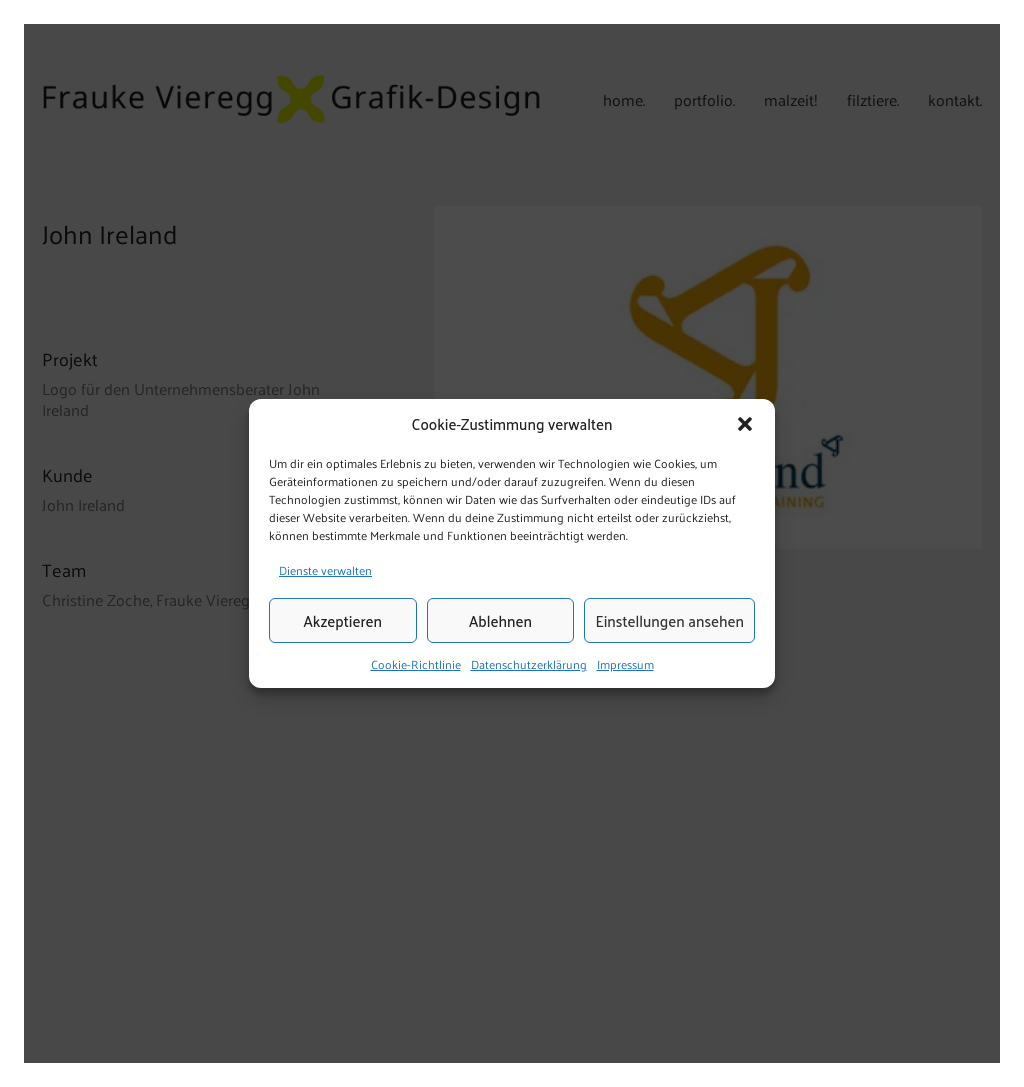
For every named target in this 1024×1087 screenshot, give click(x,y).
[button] (745, 424)
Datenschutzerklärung (529, 665)
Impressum (625, 665)
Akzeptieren (343, 620)
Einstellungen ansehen (669, 620)
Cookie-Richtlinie (416, 665)
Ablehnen (500, 620)
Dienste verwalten (325, 570)
